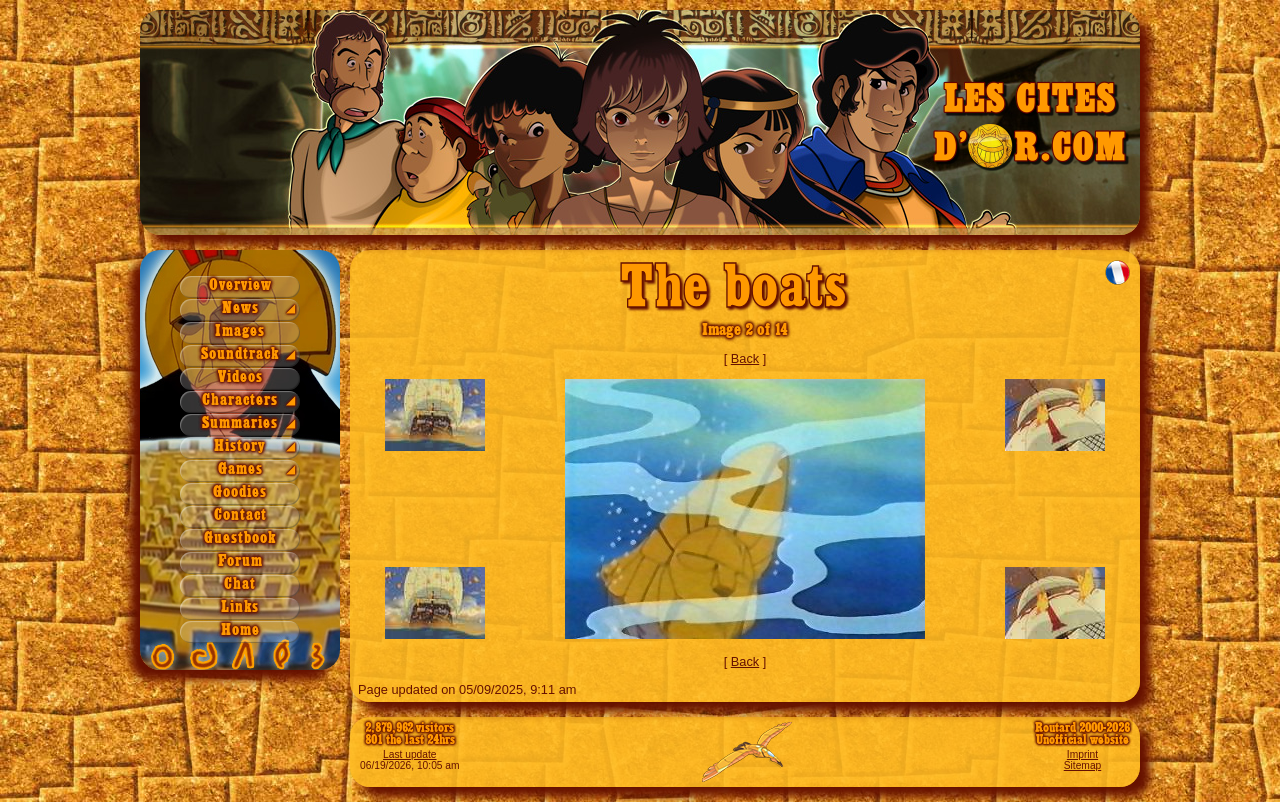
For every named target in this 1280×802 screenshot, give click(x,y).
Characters (240, 400)
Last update (410, 754)
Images (240, 331)
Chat (240, 584)
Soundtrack (240, 354)
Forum (240, 561)
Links (240, 607)
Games (240, 469)
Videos (240, 377)
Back (745, 358)
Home (240, 630)
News (240, 308)
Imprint (1082, 754)
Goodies (240, 492)
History (240, 446)
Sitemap (1083, 765)
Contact (240, 515)
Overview (240, 285)
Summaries (240, 423)
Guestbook (240, 538)
